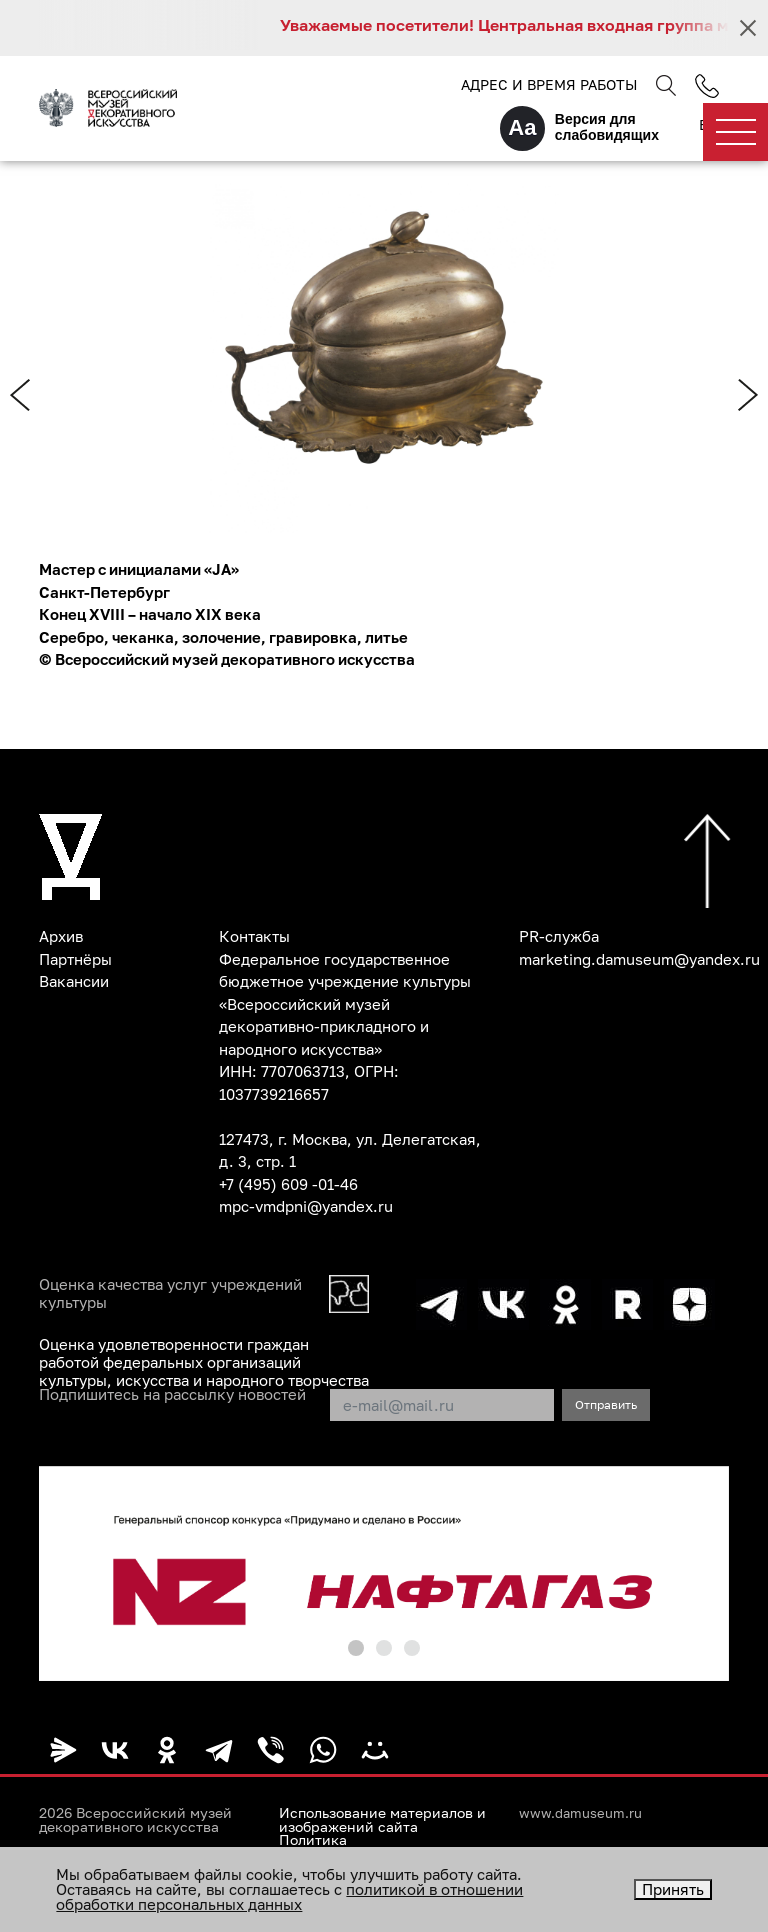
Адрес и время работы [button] (549, 84)
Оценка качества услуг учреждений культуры (170, 1293)
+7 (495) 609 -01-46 (288, 1184)
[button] (356, 1648)
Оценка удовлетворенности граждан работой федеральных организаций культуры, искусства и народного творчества (204, 1362)
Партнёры (75, 959)
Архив (61, 936)
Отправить (606, 1404)
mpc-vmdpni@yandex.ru (306, 1206)
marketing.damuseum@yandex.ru (639, 959)
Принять (673, 1889)
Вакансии (74, 981)
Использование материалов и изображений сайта (382, 1820)
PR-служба (559, 936)
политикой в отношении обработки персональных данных (289, 1896)
